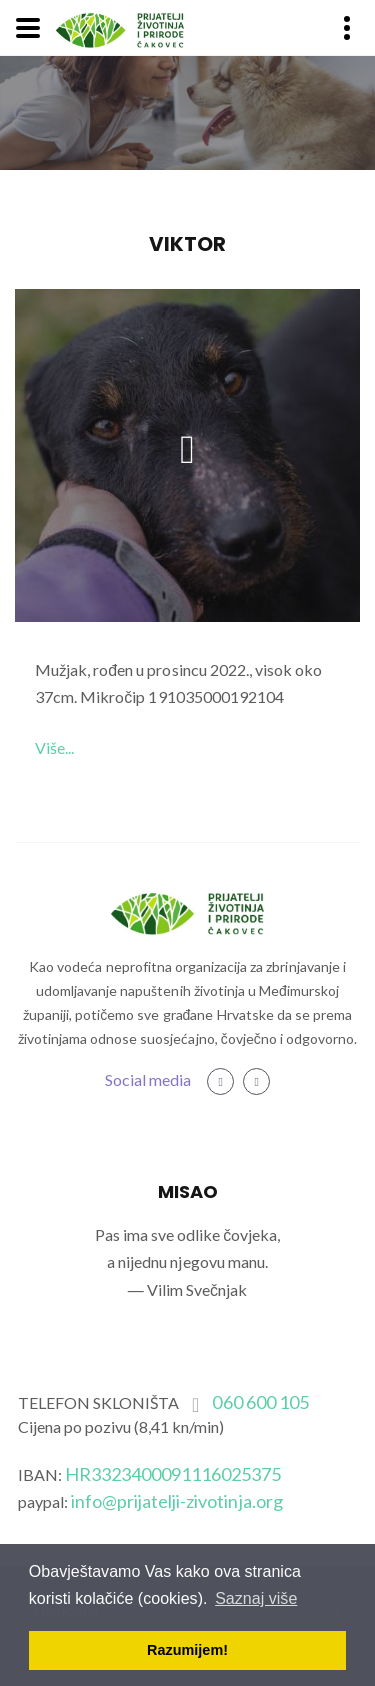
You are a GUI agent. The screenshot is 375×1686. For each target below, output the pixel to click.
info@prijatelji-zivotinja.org (177, 1501)
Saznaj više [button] (256, 1598)
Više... (54, 747)
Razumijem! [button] (187, 1650)
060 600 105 (260, 1402)
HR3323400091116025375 (173, 1474)
